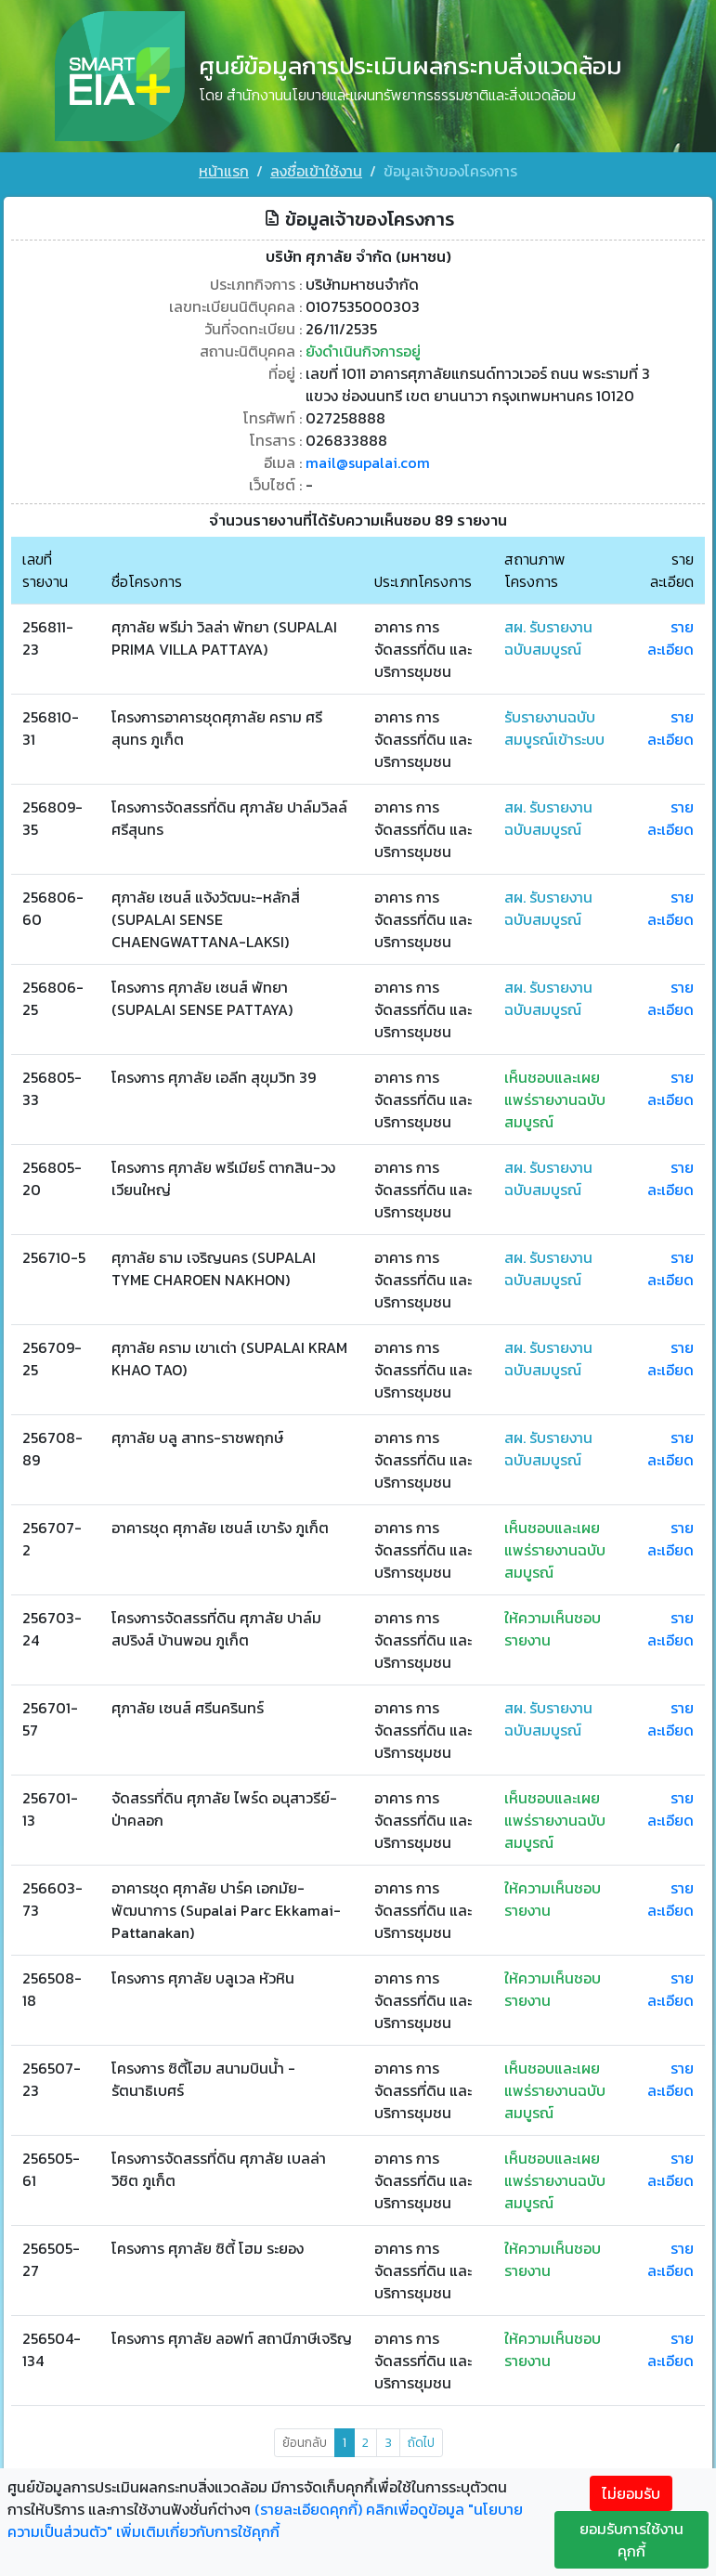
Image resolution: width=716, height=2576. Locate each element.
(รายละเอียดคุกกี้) (308, 2509)
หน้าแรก (224, 171)
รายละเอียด (670, 638)
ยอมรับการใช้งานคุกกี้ (631, 2539)
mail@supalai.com (368, 462)
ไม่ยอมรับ (631, 2493)
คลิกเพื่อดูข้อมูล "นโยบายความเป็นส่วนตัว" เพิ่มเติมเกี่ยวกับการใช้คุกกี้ (265, 2520)
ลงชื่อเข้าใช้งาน (316, 171)
